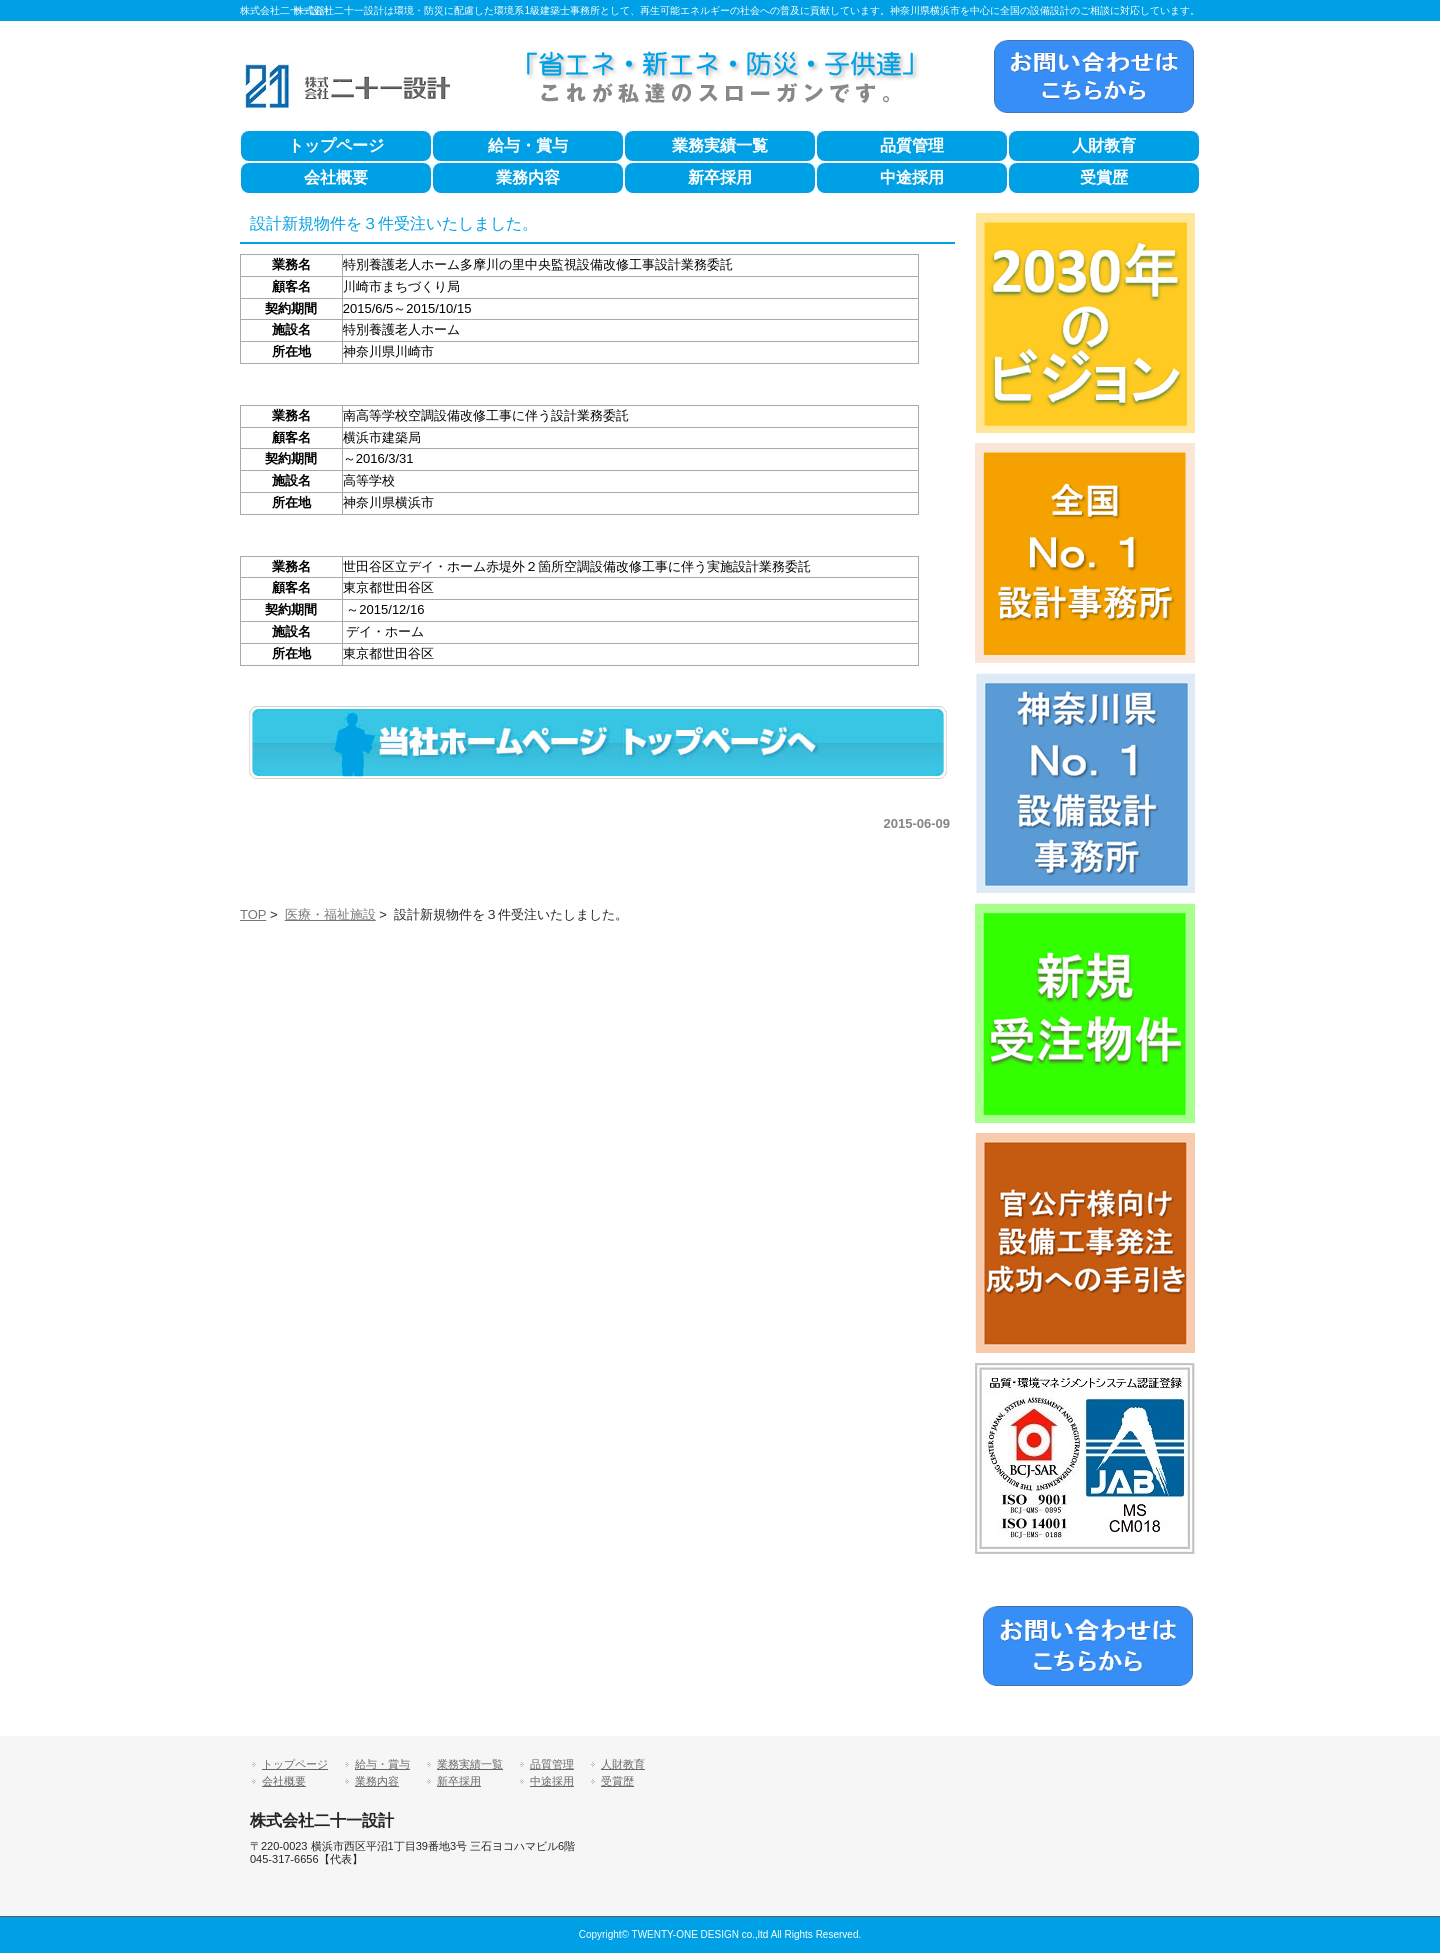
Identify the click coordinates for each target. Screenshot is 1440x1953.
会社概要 (336, 177)
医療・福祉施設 (330, 914)
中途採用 (912, 177)
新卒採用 (720, 177)
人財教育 (1104, 145)
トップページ (336, 145)
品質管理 (912, 145)
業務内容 (528, 177)
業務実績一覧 (720, 145)
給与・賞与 (528, 145)
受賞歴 (1104, 177)
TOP (253, 914)
